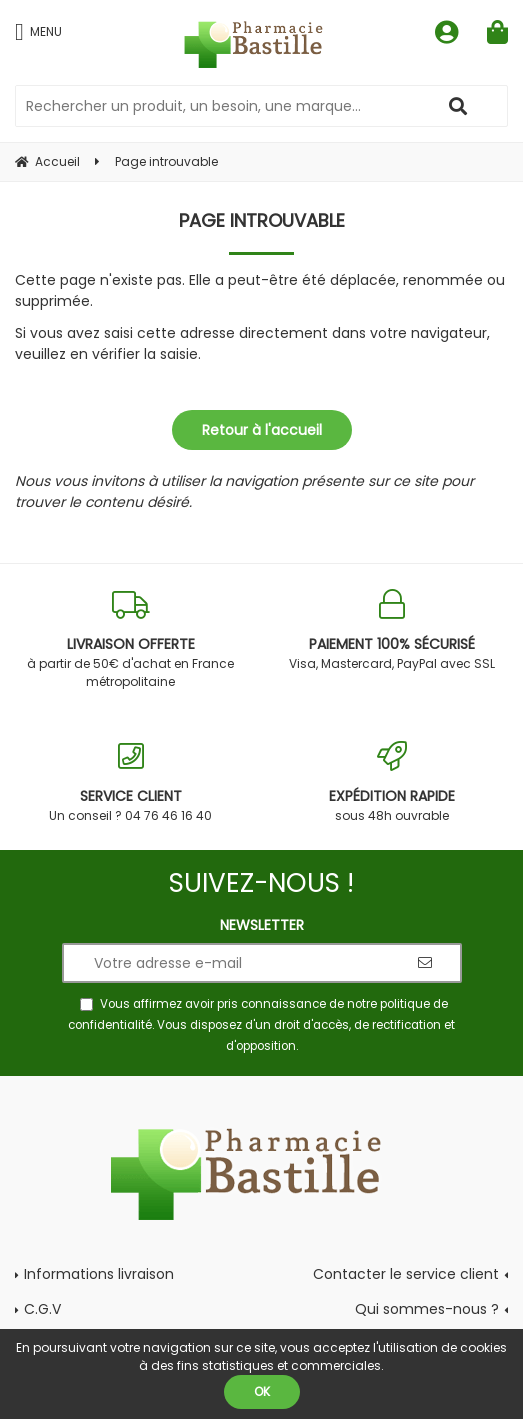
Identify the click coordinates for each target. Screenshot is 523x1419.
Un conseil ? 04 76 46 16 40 (131, 782)
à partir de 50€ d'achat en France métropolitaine (131, 639)
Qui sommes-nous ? (427, 1309)
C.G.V (42, 1309)
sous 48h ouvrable (393, 782)
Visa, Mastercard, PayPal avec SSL (393, 630)
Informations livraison (99, 1274)
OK (262, 1391)
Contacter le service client (406, 1274)
